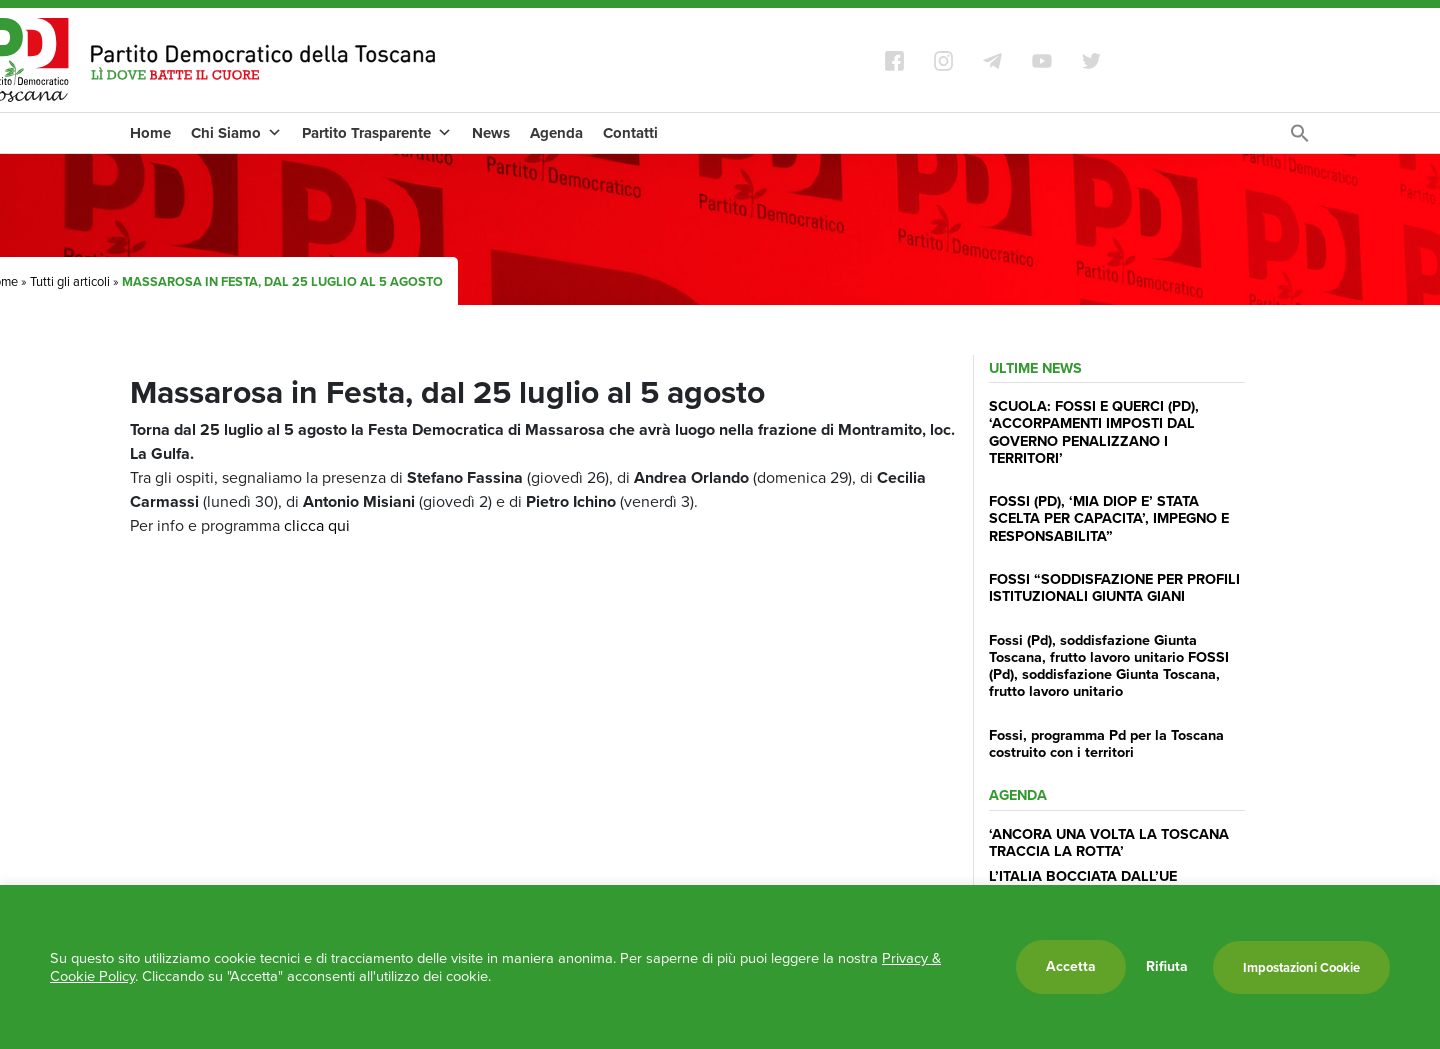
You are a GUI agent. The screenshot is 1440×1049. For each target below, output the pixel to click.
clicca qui (317, 525)
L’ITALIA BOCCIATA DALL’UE (1083, 876)
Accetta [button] (1071, 966)
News (491, 133)
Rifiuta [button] (1167, 967)
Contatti (630, 133)
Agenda (556, 133)
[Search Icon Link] (1300, 138)
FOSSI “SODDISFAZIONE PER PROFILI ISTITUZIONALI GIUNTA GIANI (1114, 587)
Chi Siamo (236, 133)
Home (150, 133)
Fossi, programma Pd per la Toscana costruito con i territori (1106, 743)
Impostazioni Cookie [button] (1301, 967)
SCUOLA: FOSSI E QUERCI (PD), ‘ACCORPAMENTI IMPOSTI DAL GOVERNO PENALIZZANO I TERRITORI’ (1094, 432)
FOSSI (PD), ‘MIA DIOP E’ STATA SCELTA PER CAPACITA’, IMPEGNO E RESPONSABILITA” (1109, 518)
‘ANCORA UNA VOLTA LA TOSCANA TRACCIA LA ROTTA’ (1109, 842)
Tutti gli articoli (70, 281)
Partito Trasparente (377, 133)
